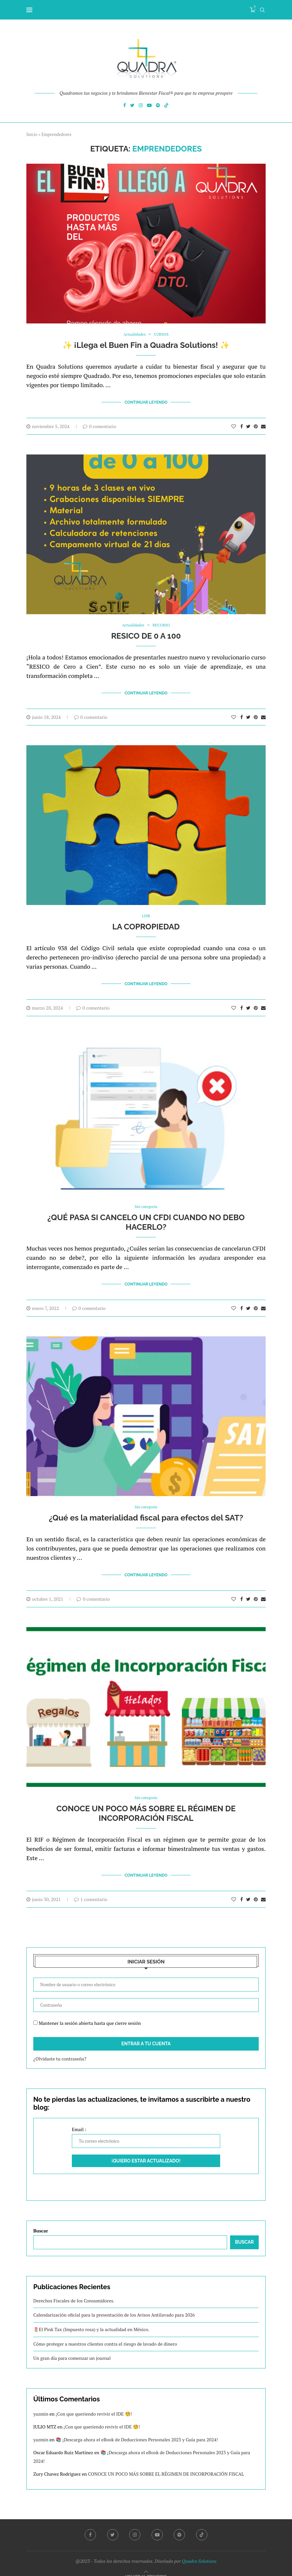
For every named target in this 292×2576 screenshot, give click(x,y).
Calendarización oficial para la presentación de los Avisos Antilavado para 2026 (114, 2306)
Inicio (31, 134)
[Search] (262, 9)
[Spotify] (158, 106)
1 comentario (90, 1890)
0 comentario (99, 424)
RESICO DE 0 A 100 (146, 635)
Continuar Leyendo (146, 401)
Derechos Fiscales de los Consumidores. (73, 2292)
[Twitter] (132, 106)
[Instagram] (141, 106)
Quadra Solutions (199, 2552)
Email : (146, 2128)
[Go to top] (146, 2567)
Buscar (40, 2222)
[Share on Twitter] (248, 424)
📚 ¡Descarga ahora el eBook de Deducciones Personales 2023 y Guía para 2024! (137, 2431)
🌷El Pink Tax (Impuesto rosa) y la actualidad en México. (91, 2321)
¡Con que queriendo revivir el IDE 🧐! (94, 2405)
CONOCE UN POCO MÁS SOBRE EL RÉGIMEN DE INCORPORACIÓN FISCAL (146, 1806)
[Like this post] (233, 424)
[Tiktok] (166, 106)
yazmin (40, 2405)
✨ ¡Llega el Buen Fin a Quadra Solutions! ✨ (146, 345)
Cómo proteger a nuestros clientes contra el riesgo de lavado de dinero (105, 2335)
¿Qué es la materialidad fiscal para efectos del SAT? (146, 1512)
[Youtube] (149, 106)
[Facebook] (124, 106)
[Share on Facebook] (241, 424)
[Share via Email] (263, 424)
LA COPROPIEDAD (146, 924)
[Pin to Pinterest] (256, 424)
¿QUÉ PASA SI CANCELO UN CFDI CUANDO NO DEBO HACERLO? (146, 1218)
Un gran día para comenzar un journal (72, 2349)
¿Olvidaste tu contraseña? (59, 2050)
